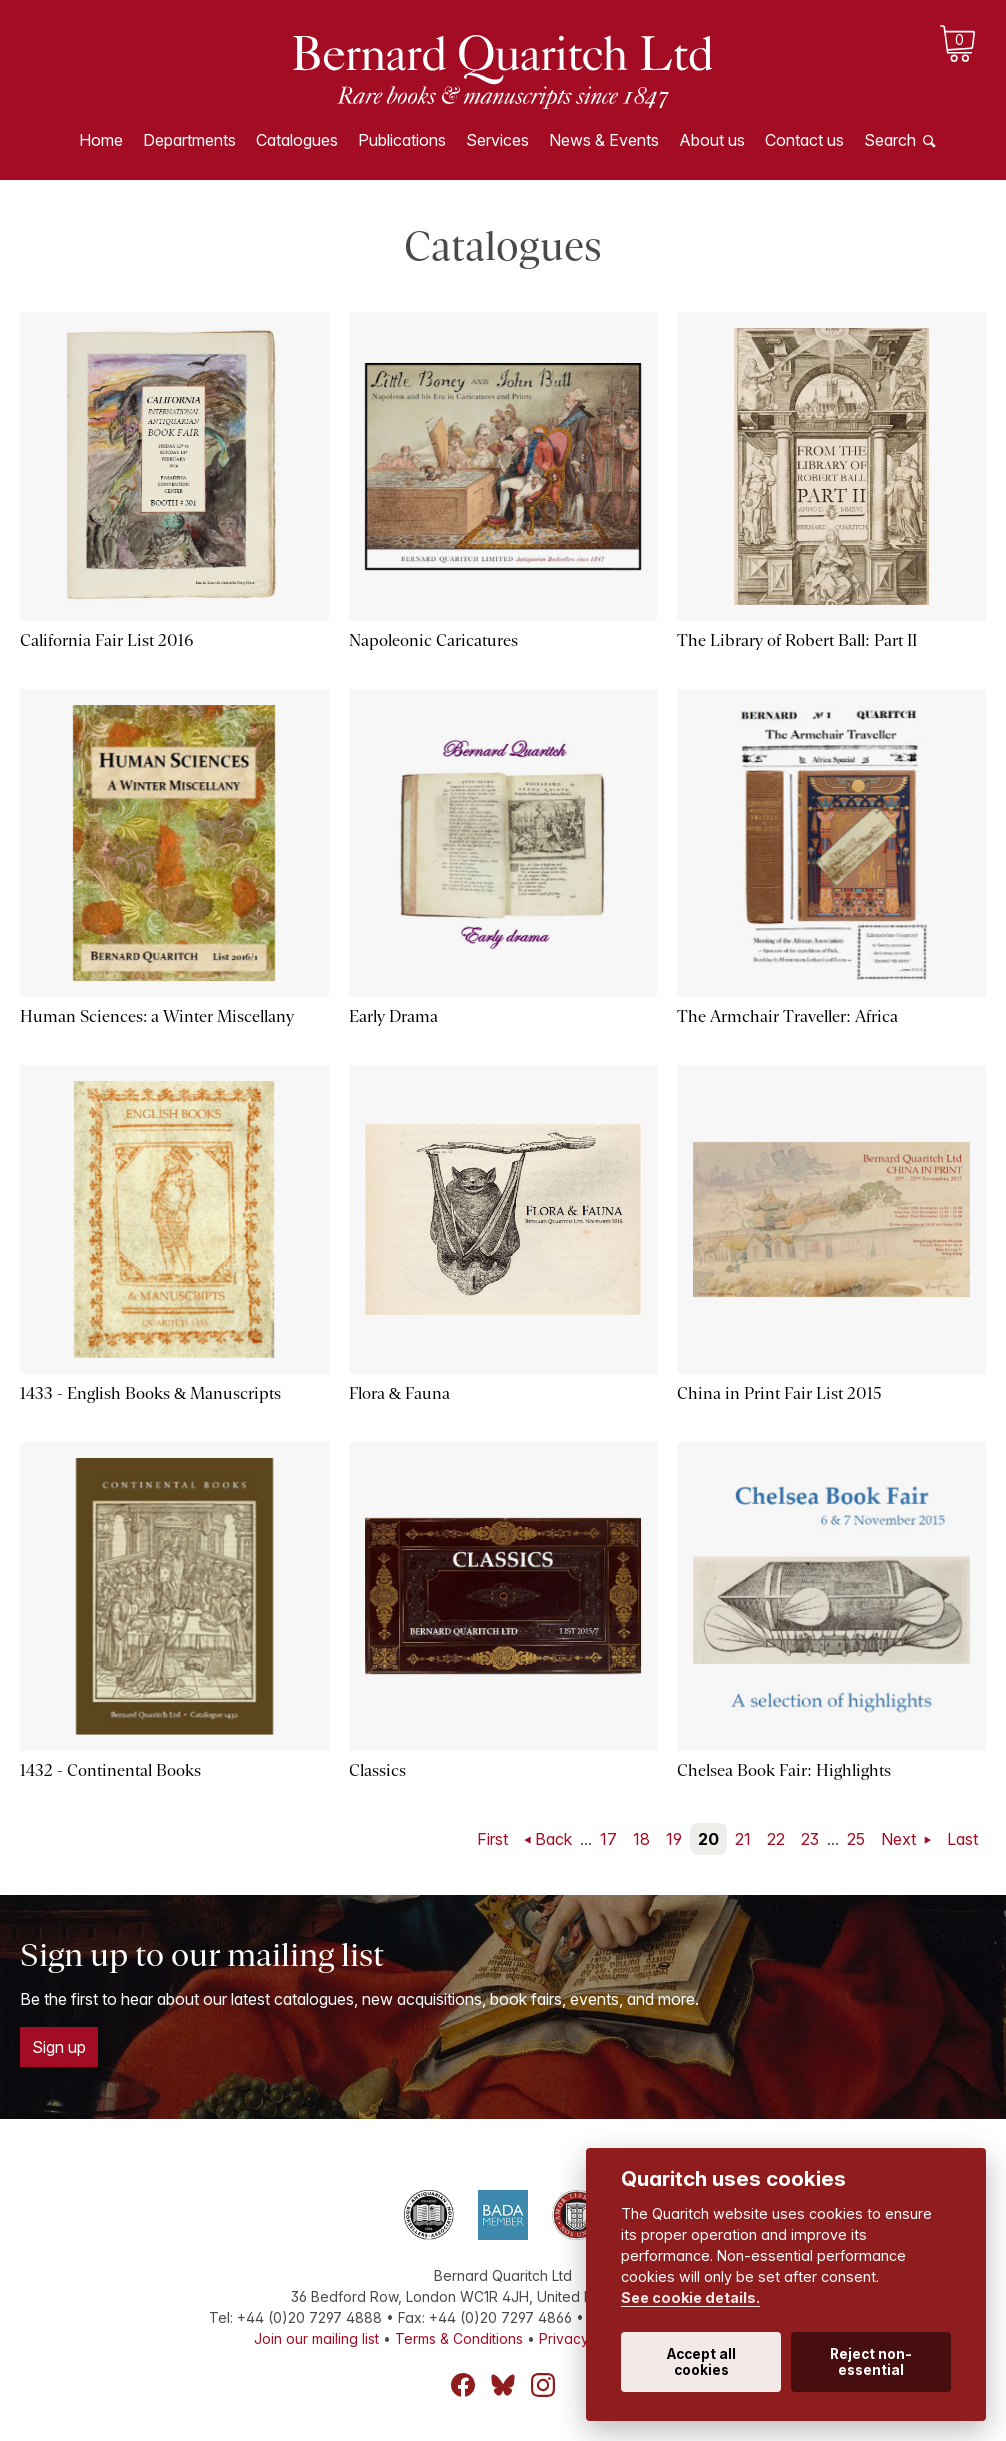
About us (712, 140)
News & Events (604, 140)
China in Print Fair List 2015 (779, 1393)
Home (101, 140)
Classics (377, 1770)
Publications (402, 140)
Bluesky (503, 2385)
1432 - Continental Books (110, 1770)
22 (776, 1839)
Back (553, 1839)
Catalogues (297, 140)
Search (890, 140)
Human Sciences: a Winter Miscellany (157, 1016)
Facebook (463, 2385)
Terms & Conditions (459, 2338)
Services (497, 140)
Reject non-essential (871, 2362)
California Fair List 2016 (106, 640)
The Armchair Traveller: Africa (787, 1016)
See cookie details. (690, 2297)
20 (708, 1839)
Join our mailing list (316, 2338)
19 (674, 1839)
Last (962, 1839)
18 (641, 1839)
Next (900, 1839)
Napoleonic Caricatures (433, 640)
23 (810, 1839)
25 (856, 1839)
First (492, 1839)
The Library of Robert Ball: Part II (796, 640)
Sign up (59, 2047)
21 (743, 1839)
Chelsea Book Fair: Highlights (783, 1770)
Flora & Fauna (399, 1393)
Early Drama (393, 1016)
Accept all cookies (701, 2362)
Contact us (804, 140)
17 (608, 1839)
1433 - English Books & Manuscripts (150, 1393)
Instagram (543, 2385)
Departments (189, 140)
